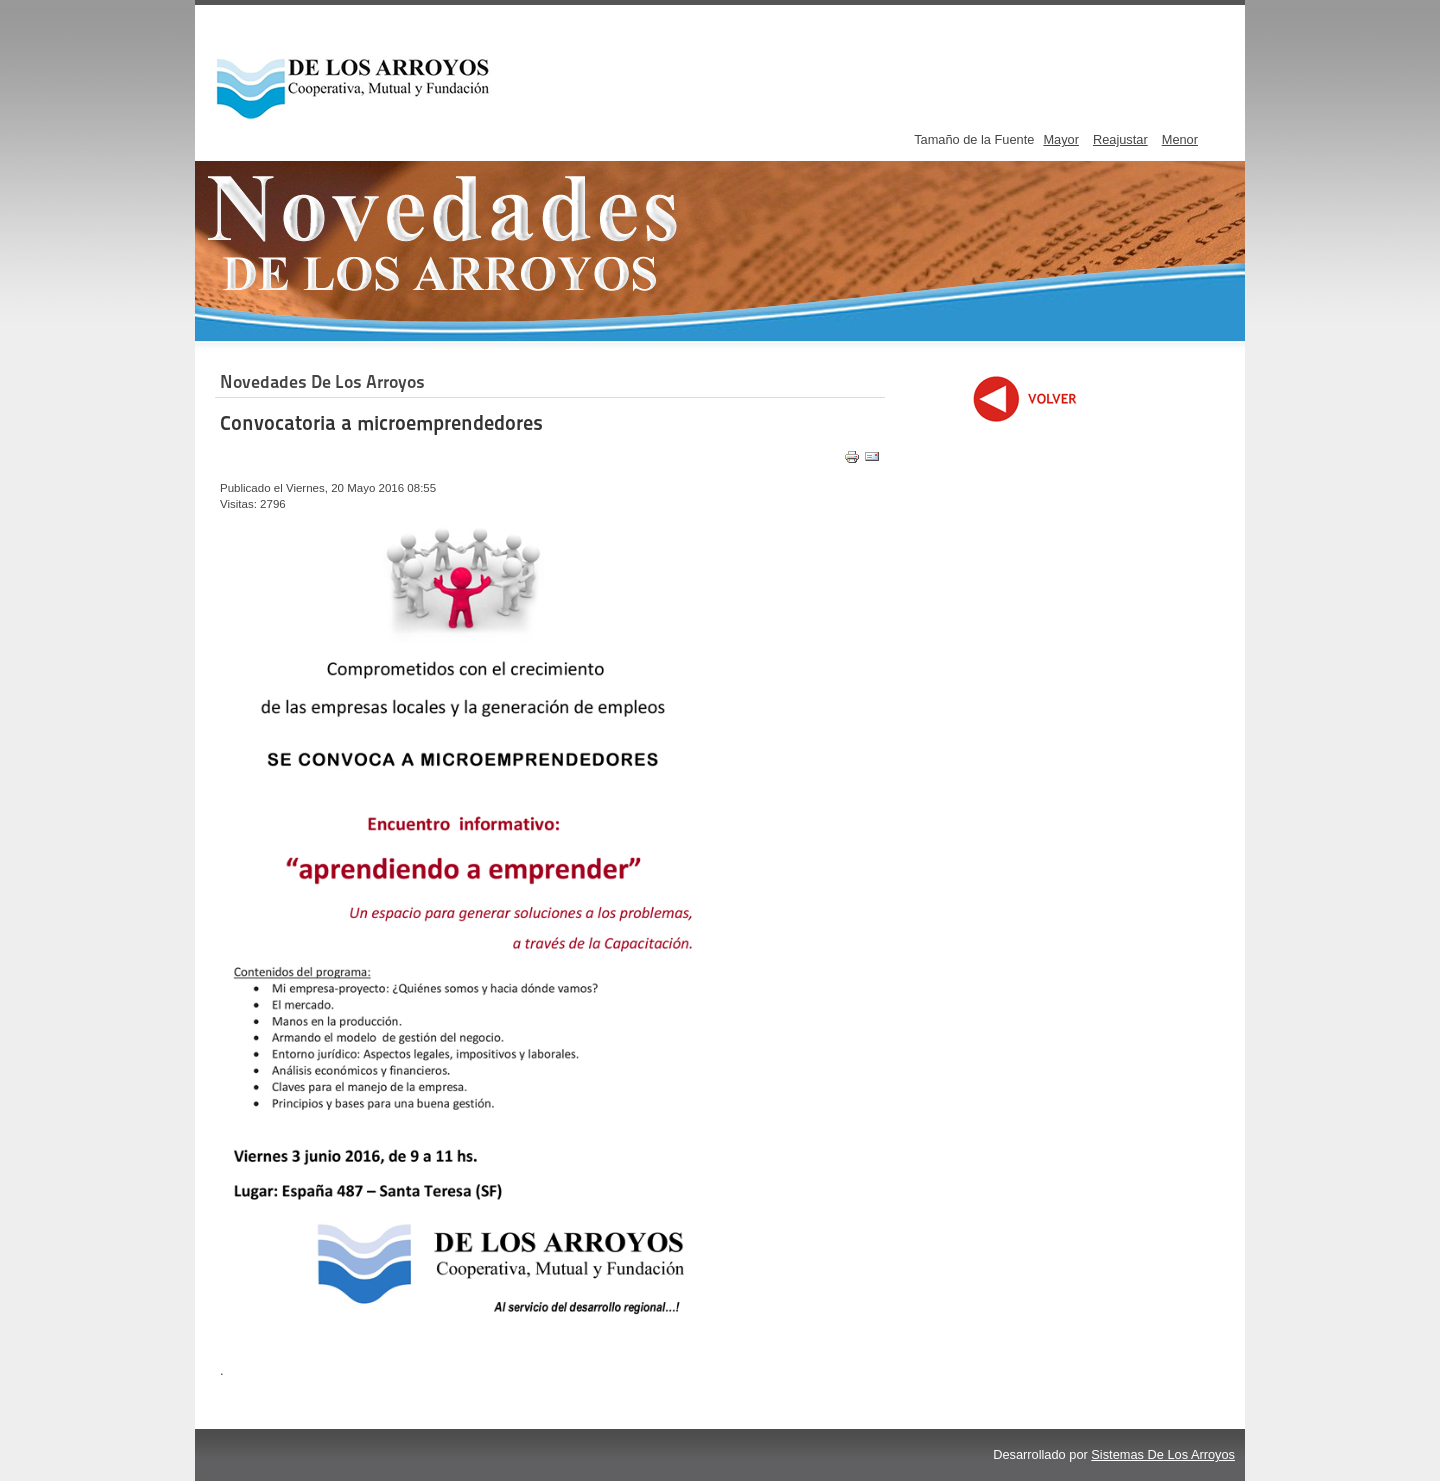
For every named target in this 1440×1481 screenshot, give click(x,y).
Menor (1180, 139)
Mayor (1061, 139)
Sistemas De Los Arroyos (1163, 1454)
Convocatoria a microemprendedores (381, 423)
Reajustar (1120, 139)
